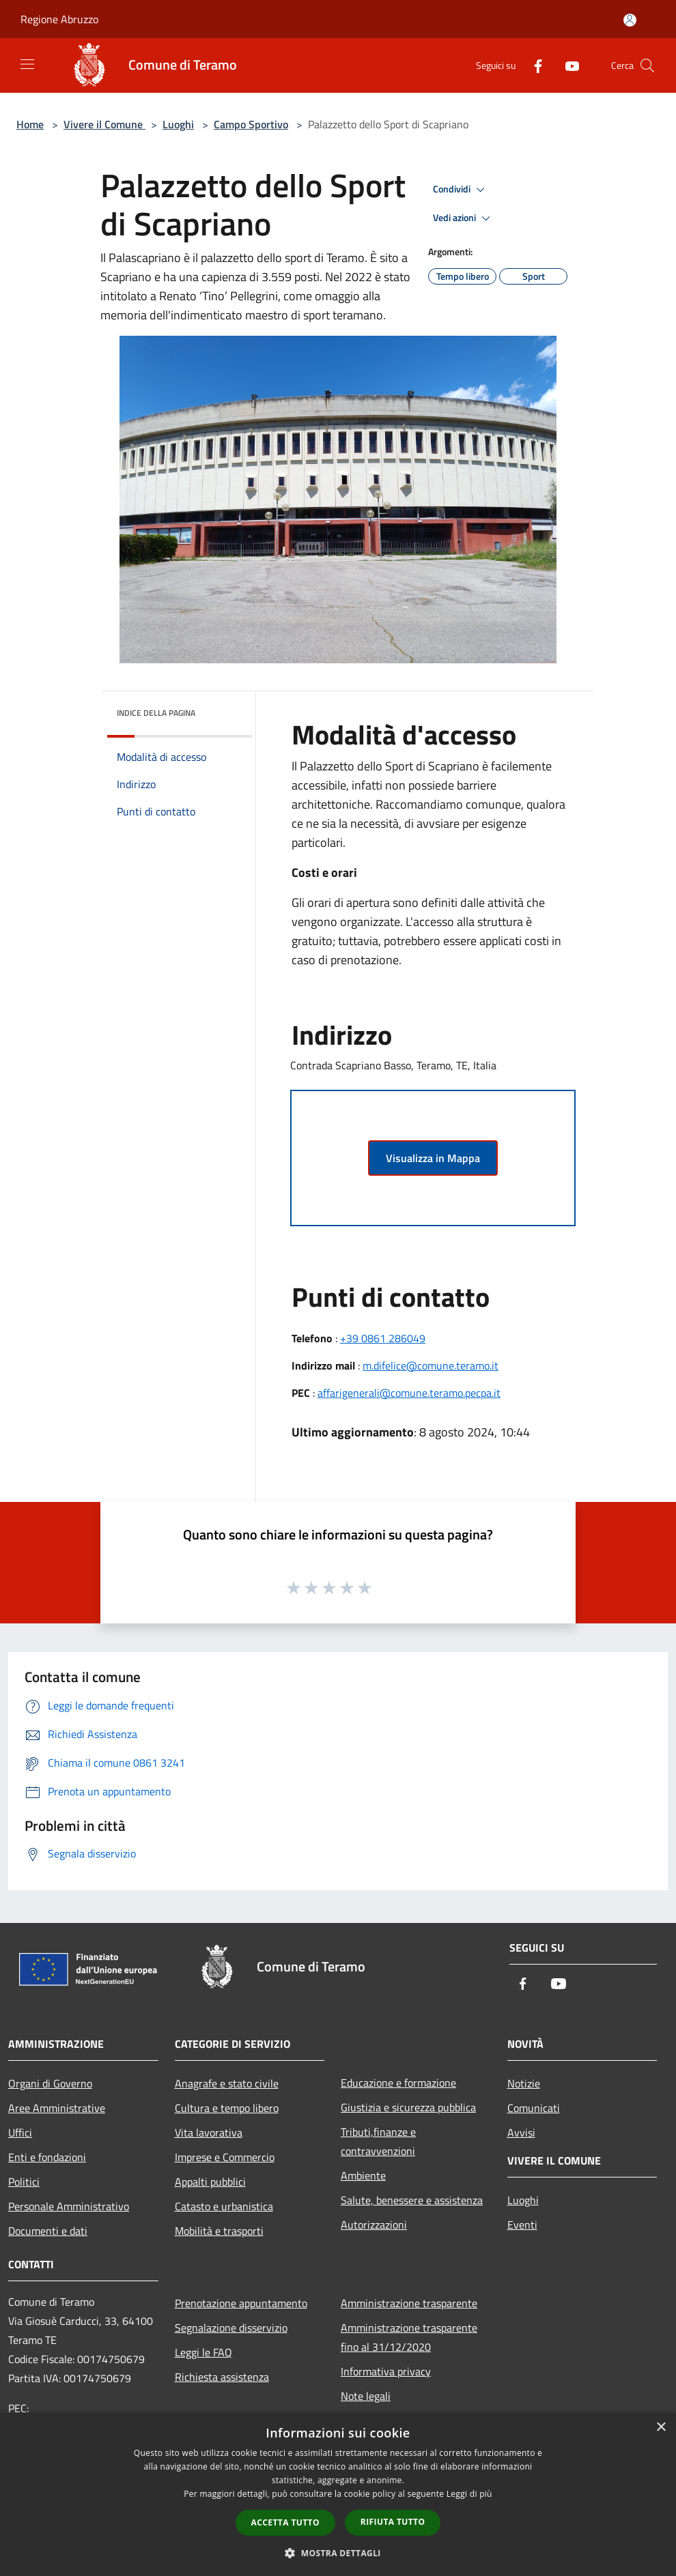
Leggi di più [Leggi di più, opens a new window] (469, 2494)
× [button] (661, 2427)
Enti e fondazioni (47, 2157)
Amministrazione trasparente (409, 2303)
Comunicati (533, 2108)
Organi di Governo (50, 2083)
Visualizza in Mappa (433, 1158)
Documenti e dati (47, 2231)
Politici (24, 2181)
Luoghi (178, 124)
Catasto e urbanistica (224, 2206)
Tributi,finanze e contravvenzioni (378, 2141)
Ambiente (363, 2175)
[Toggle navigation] (27, 64)
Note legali (366, 2396)
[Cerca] (647, 65)
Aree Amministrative (56, 2108)
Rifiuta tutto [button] (393, 2522)
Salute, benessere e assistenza (412, 2200)
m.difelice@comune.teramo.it (430, 1365)
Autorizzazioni (374, 2224)
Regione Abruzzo (59, 19)
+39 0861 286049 (382, 1338)
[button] (338, 2553)
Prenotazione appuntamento (241, 2303)
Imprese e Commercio (224, 2157)
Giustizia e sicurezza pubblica (408, 2107)
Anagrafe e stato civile (227, 2083)
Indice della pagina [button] (156, 712)
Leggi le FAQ (203, 2352)
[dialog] (338, 2494)
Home (30, 124)
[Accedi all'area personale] (630, 20)
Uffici (20, 2132)
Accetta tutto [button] (285, 2522)
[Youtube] (566, 65)
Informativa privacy (386, 2371)
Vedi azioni (463, 218)
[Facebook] (532, 65)
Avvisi (521, 2132)
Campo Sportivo (251, 124)
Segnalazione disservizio (231, 2327)
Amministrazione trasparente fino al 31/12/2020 (409, 2337)
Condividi (461, 190)
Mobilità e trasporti (219, 2231)
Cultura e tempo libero (227, 2108)
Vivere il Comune (104, 124)
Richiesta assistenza (222, 2377)
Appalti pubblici (210, 2181)
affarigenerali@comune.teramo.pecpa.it (409, 1393)
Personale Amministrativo (68, 2206)
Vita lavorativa (208, 2132)
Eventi (522, 2224)
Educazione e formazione (398, 2082)
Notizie (523, 2083)
